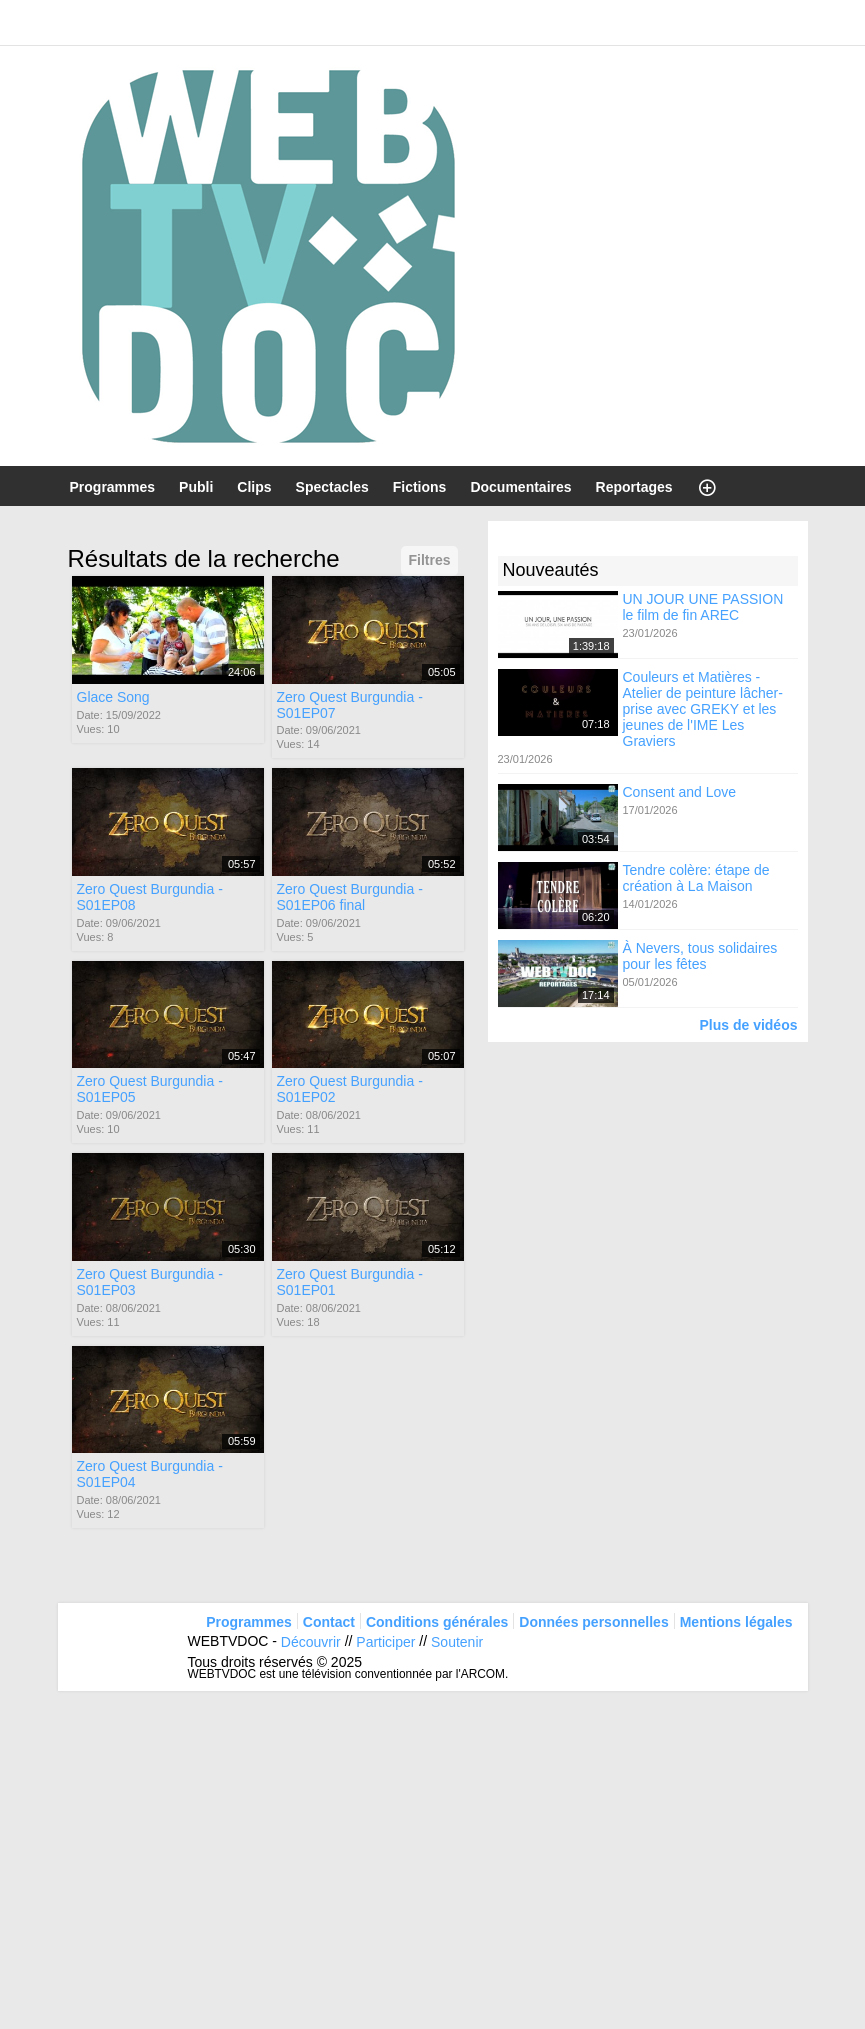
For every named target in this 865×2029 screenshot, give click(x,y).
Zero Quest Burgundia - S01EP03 (150, 1282)
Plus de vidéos (748, 1024)
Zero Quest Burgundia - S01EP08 (150, 897)
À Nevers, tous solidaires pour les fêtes (700, 956)
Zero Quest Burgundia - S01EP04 (150, 1474)
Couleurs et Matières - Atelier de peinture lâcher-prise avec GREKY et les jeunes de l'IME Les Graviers (703, 709)
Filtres (429, 560)
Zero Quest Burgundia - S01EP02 (350, 1089)
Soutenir (457, 1642)
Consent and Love (680, 792)
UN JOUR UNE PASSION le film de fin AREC (703, 606)
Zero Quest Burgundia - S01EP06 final (350, 897)
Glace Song (113, 696)
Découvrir (311, 1642)
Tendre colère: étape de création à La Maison (696, 878)
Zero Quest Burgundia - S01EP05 (150, 1089)
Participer (385, 1642)
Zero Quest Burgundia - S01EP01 (350, 1282)
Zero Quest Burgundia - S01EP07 (350, 704)
